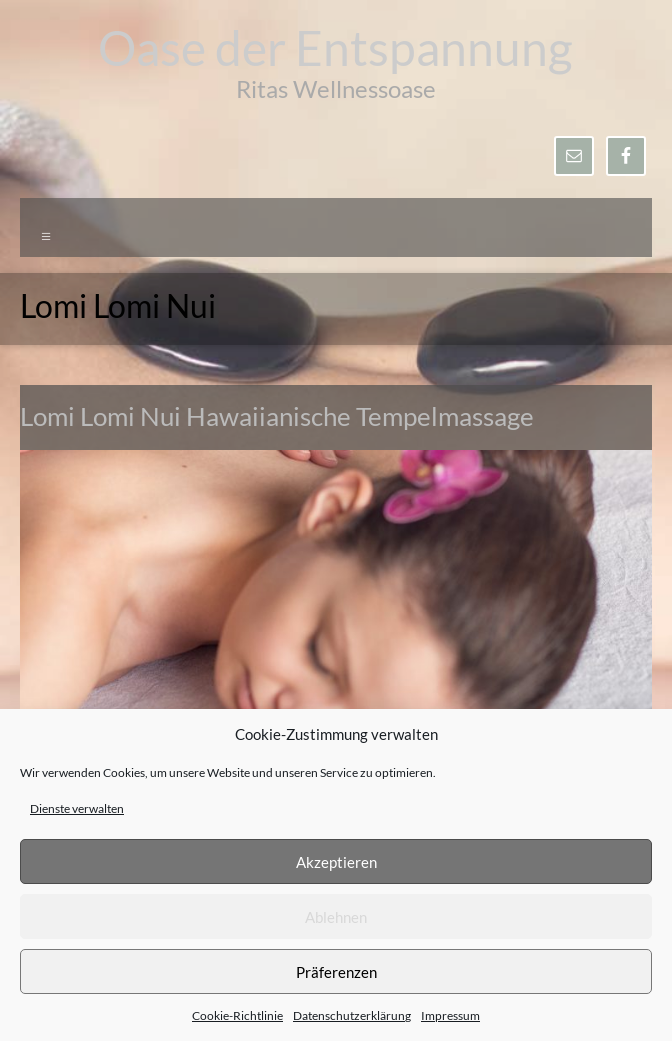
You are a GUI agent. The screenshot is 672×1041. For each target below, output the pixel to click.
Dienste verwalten (77, 808)
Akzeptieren (336, 862)
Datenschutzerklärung (352, 1015)
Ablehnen (336, 917)
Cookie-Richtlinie (237, 1015)
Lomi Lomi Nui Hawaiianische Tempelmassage (277, 416)
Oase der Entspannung (335, 47)
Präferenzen (336, 972)
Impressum (450, 1015)
